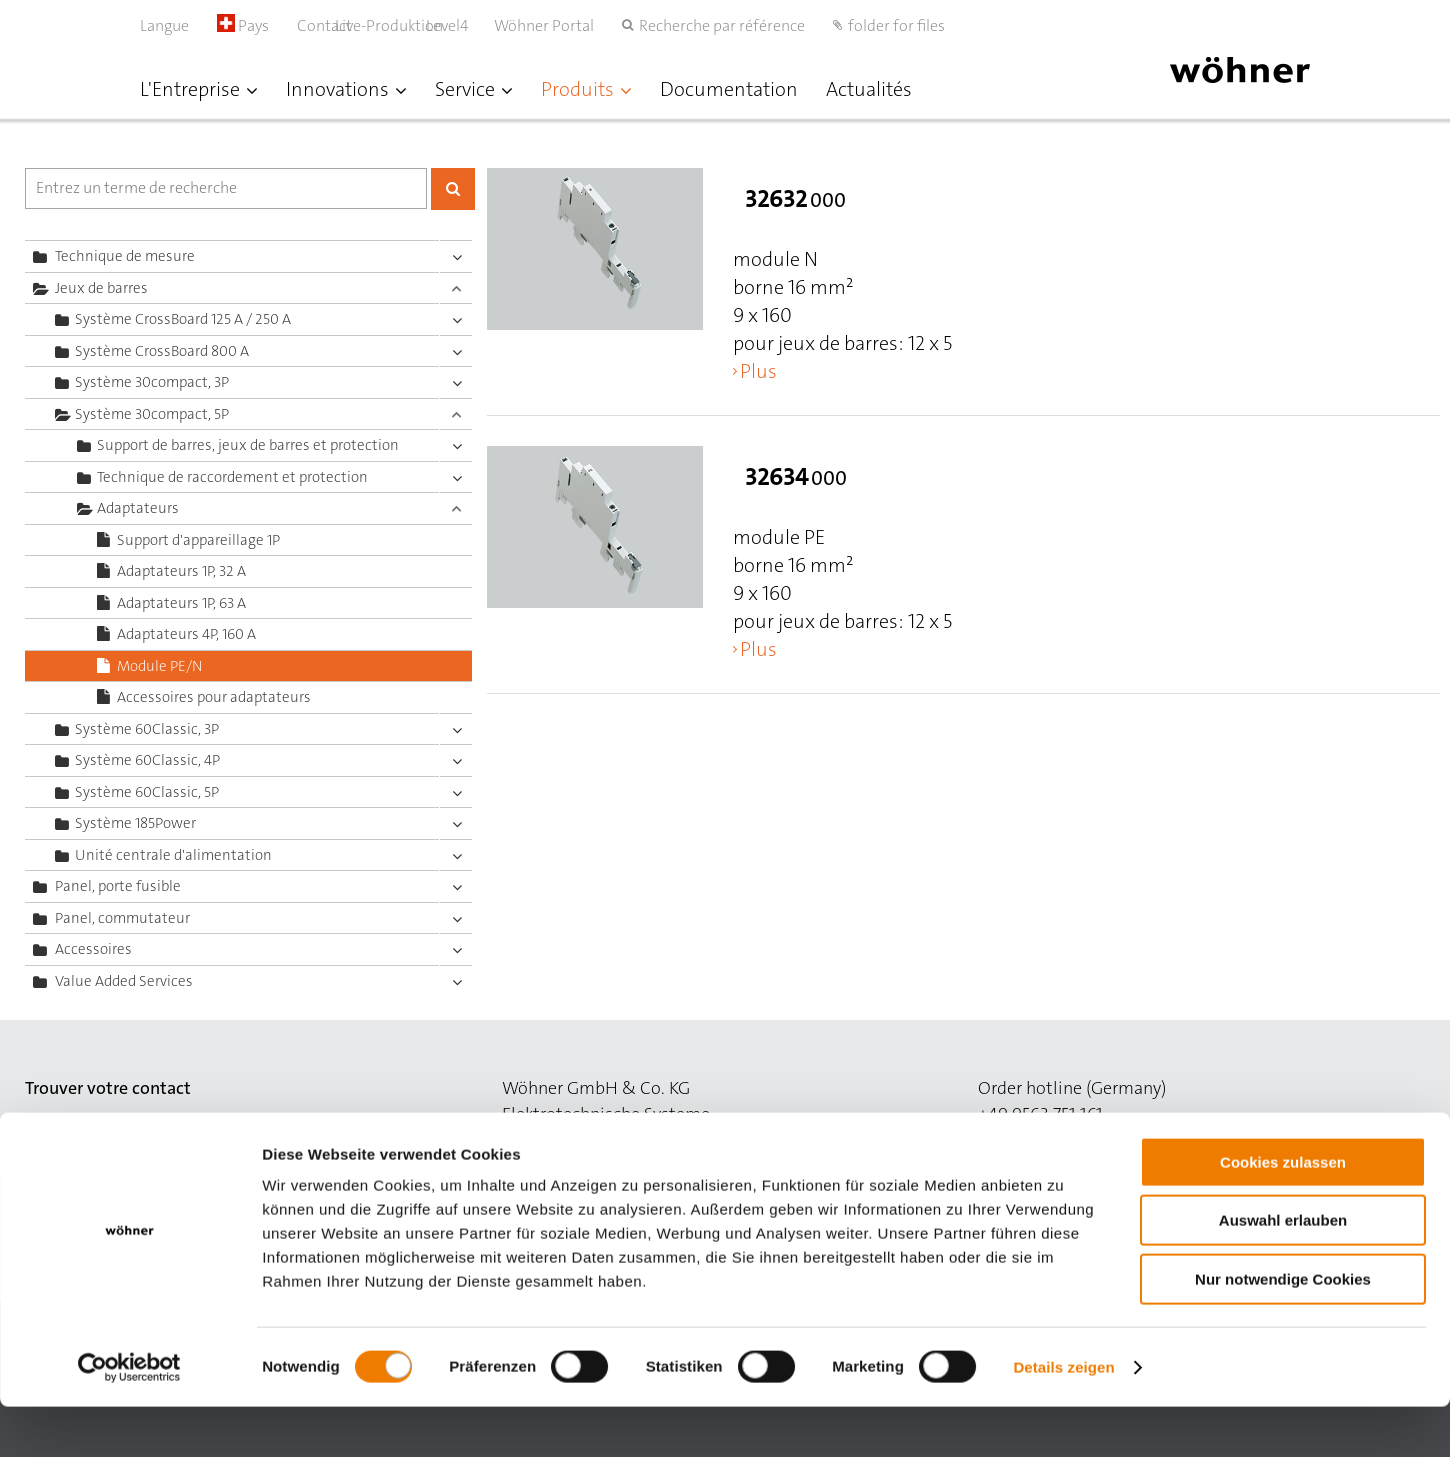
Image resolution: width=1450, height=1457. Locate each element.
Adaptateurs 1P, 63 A (181, 603)
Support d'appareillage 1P (198, 540)
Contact (324, 25)
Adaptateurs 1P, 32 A (181, 571)
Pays (243, 25)
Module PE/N (159, 666)
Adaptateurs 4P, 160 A (186, 634)
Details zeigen (1063, 1417)
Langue (164, 25)
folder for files (896, 25)
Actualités (869, 89)
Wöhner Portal (544, 25)
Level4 (468, 25)
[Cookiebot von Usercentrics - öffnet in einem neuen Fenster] (129, 1418)
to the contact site (96, 1140)
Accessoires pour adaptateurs (214, 697)
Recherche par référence (722, 25)
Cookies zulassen (1283, 1212)
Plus (758, 371)
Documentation (729, 89)
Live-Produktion (410, 25)
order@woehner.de (1052, 1140)
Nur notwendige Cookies (1283, 1329)
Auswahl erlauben (1283, 1271)
